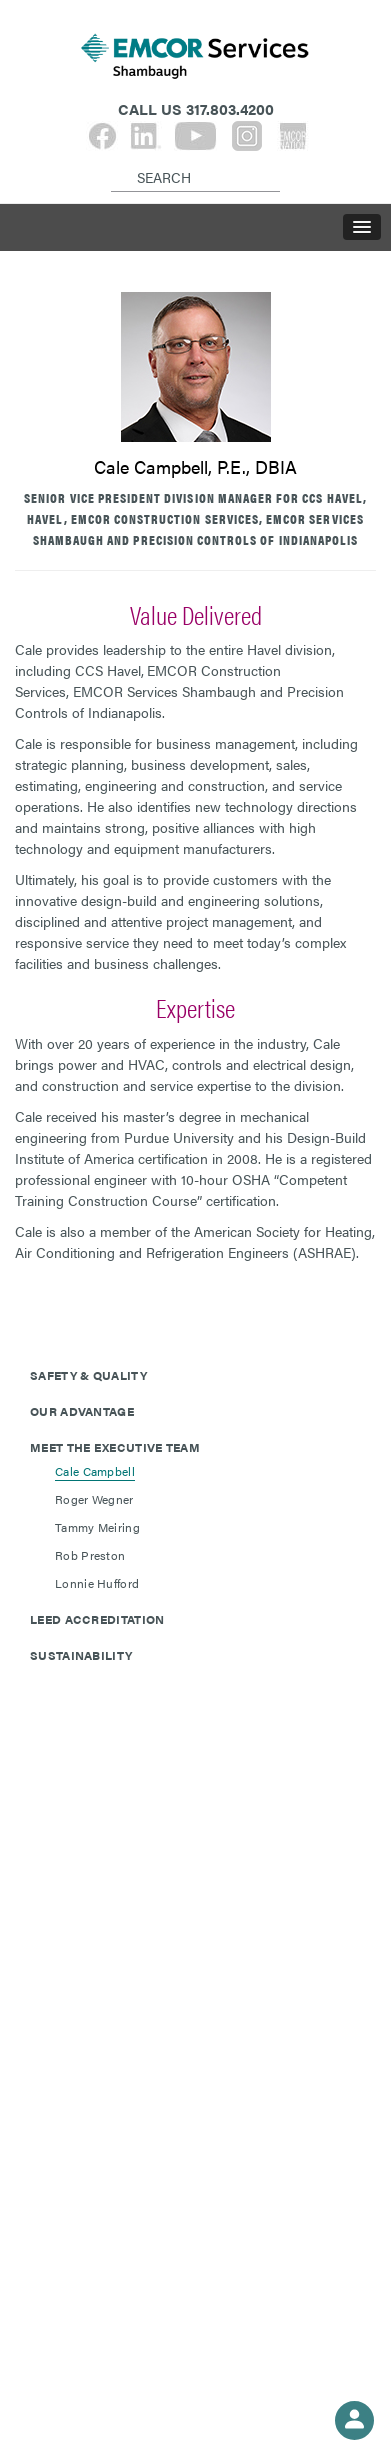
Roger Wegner (94, 1499)
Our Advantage (82, 1411)
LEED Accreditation (97, 1619)
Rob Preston (90, 1555)
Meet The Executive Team (115, 1447)
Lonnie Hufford (97, 1583)
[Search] (114, 161)
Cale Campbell (95, 1471)
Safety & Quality (88, 1375)
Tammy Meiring (97, 1527)
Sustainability (81, 1655)
